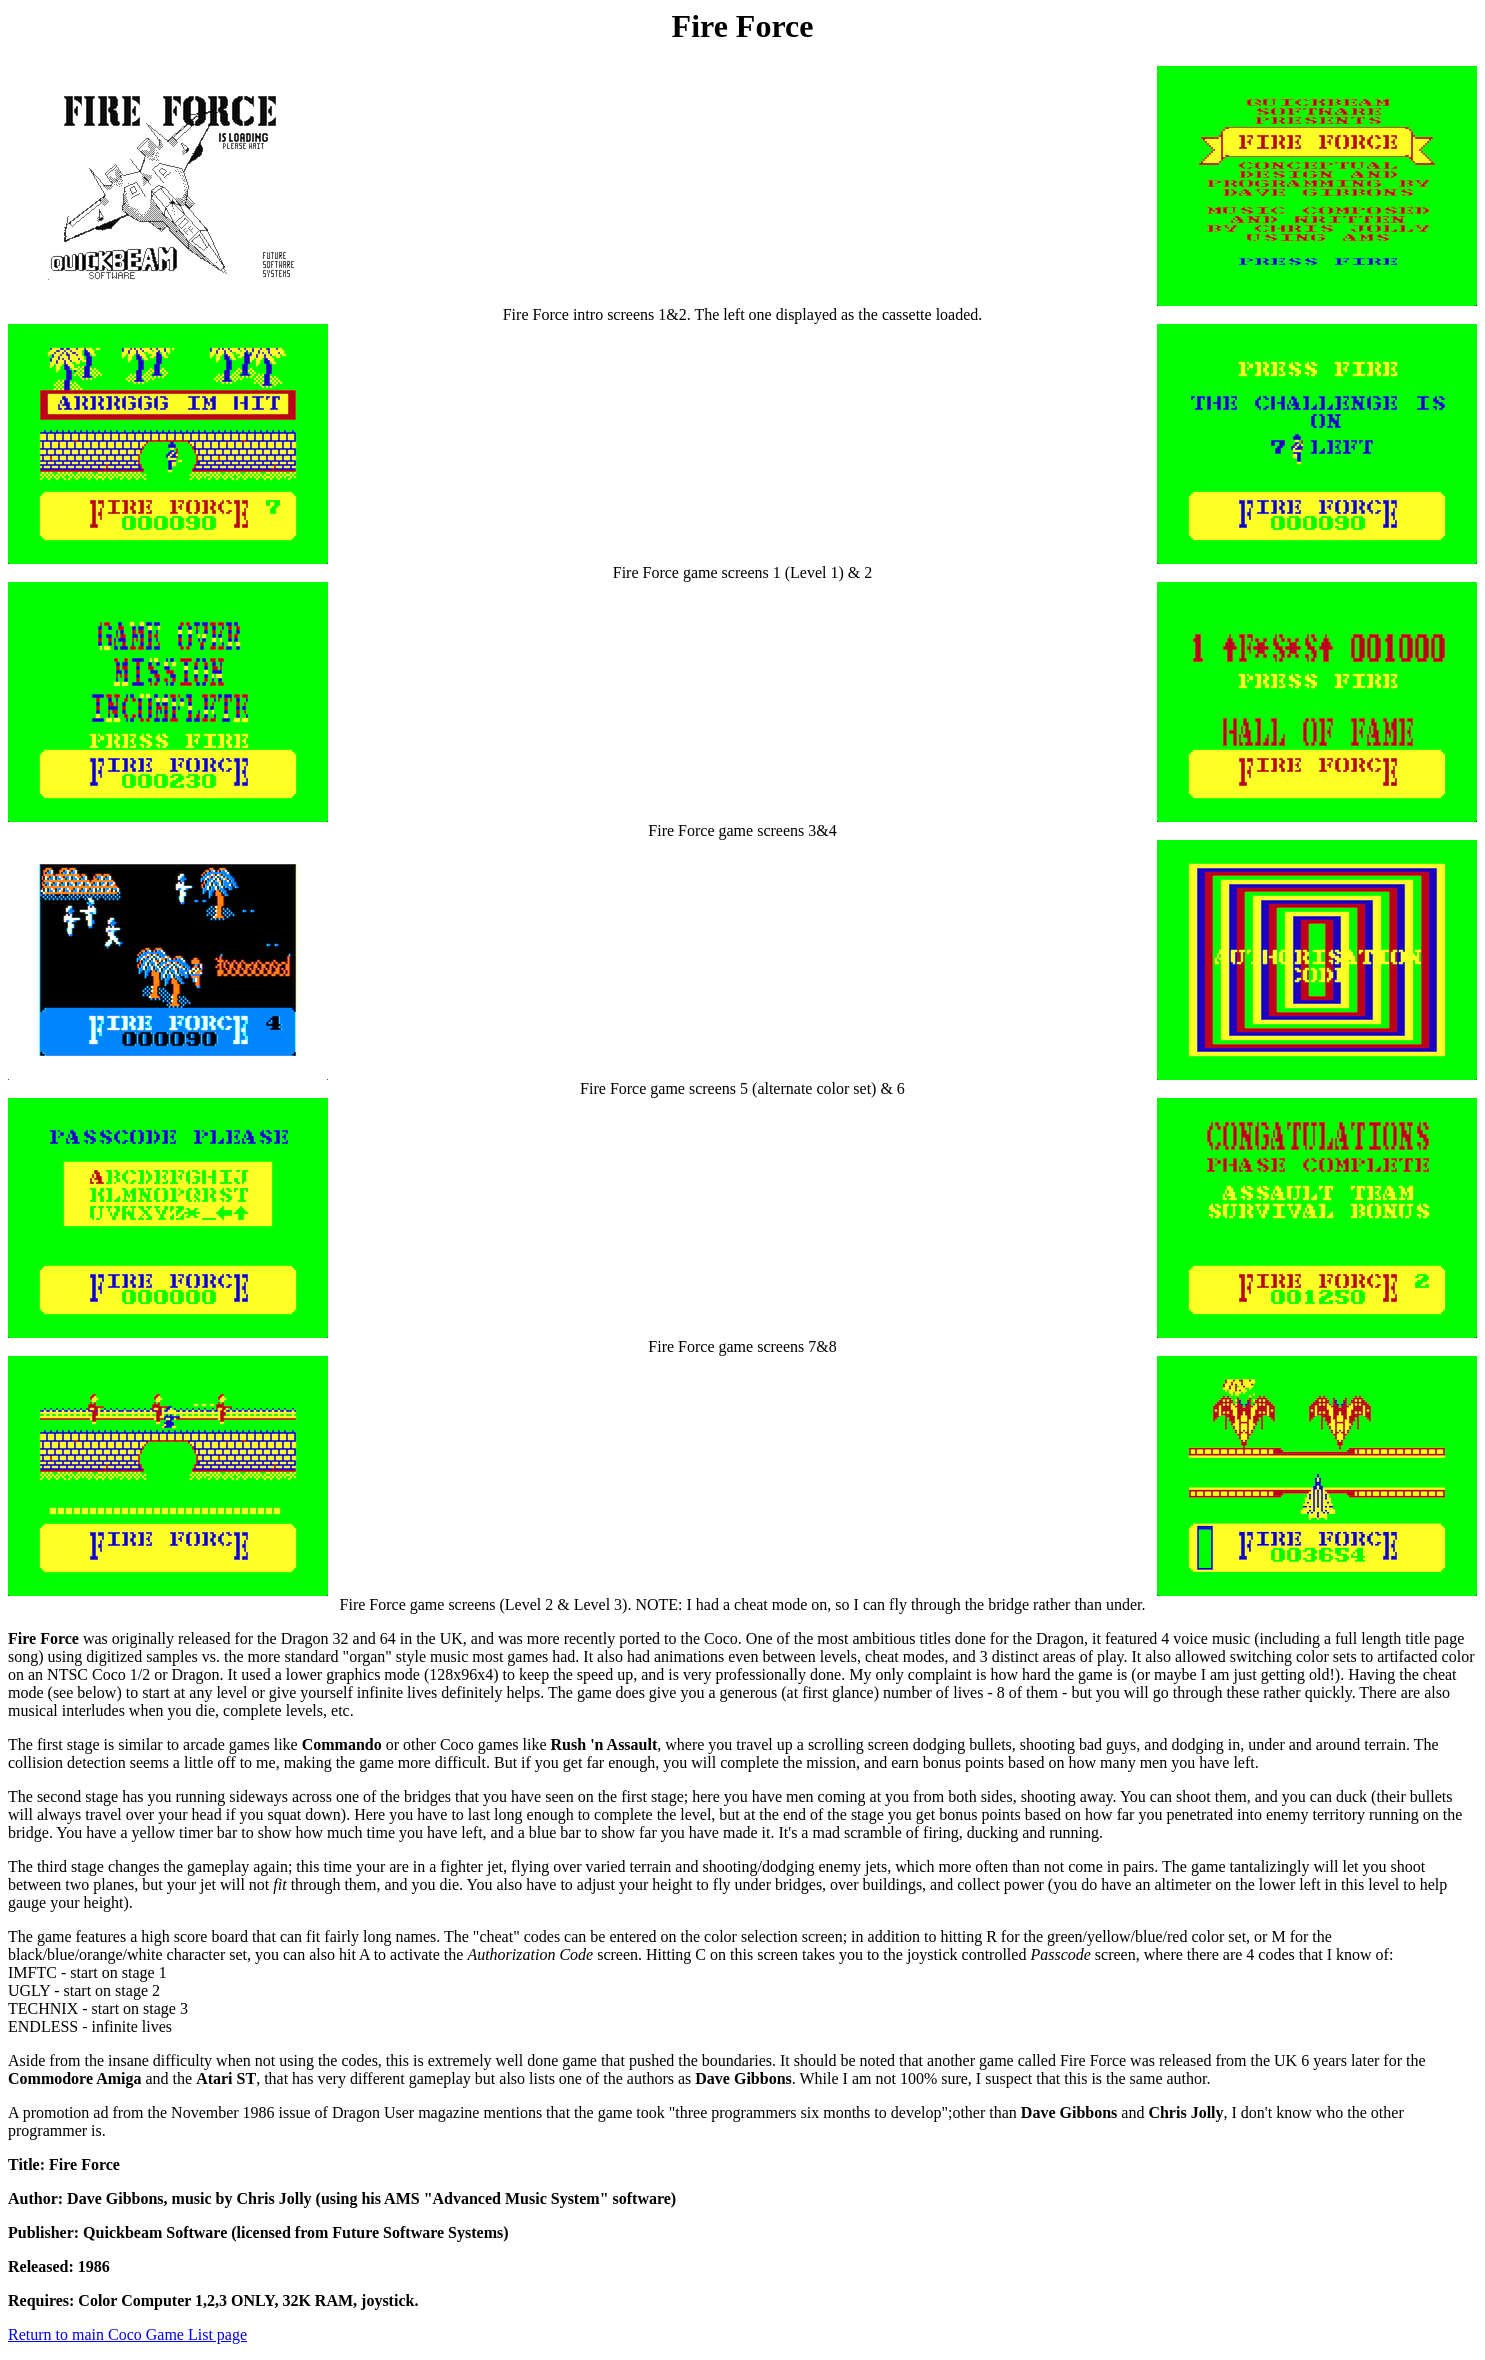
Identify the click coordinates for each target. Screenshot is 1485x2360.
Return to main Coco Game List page (127, 2334)
